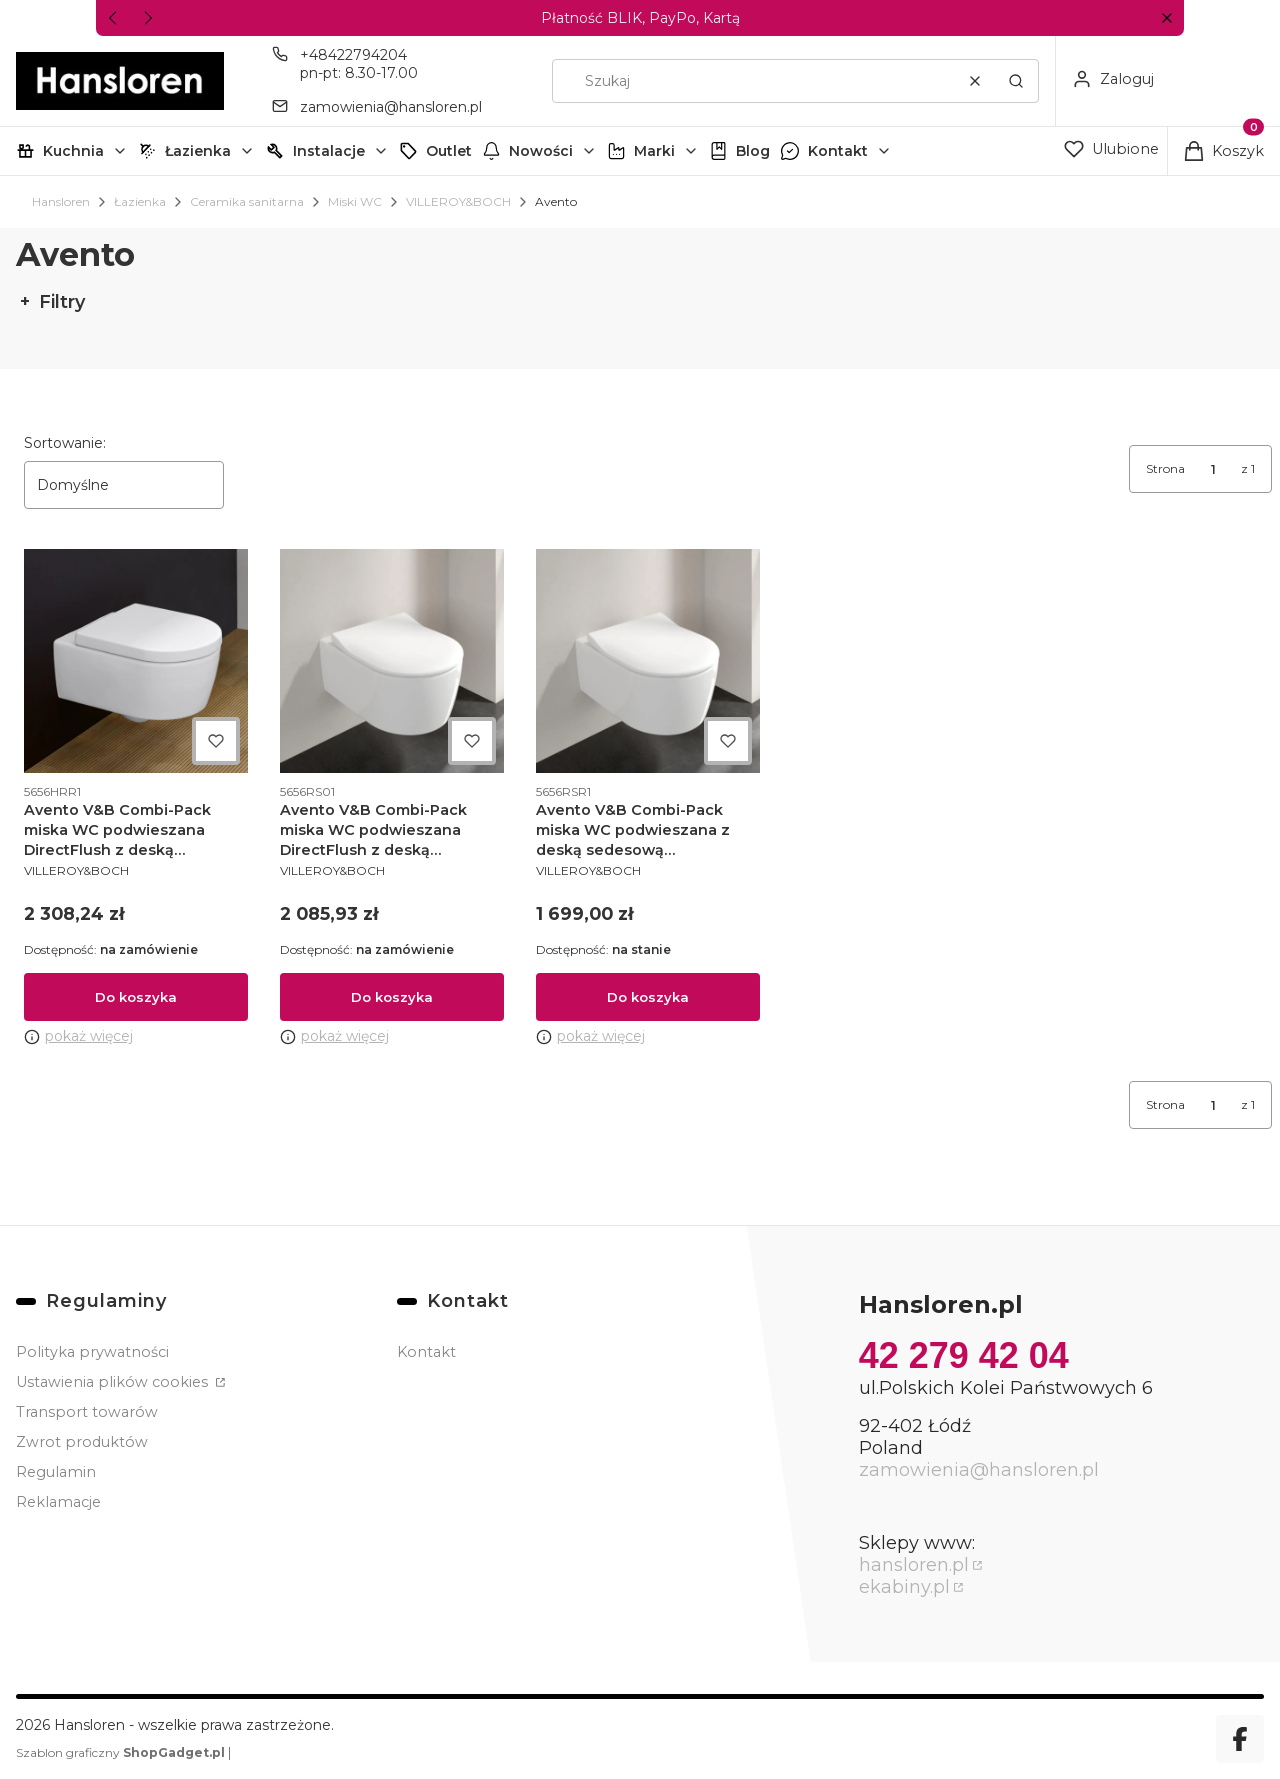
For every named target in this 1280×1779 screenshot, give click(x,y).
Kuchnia (73, 151)
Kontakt (838, 151)
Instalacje (329, 151)
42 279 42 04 (964, 1355)
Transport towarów (87, 1412)
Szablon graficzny (122, 1752)
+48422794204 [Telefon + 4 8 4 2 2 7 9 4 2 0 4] (353, 55)
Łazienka (198, 151)
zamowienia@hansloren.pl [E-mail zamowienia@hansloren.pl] (391, 107)
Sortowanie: (65, 443)
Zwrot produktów (82, 1442)
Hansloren (61, 201)
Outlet (449, 151)
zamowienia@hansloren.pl (979, 1470)
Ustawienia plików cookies (114, 1382)
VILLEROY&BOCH (458, 201)
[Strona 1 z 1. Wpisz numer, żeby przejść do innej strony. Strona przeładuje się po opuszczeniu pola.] (1213, 469)
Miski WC (355, 201)
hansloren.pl (914, 1565)
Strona (1165, 468)
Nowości (541, 151)
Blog (753, 151)
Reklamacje (58, 1502)
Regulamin (56, 1472)
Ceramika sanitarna (247, 201)
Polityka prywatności (92, 1352)
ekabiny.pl (904, 1587)
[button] (1166, 18)
